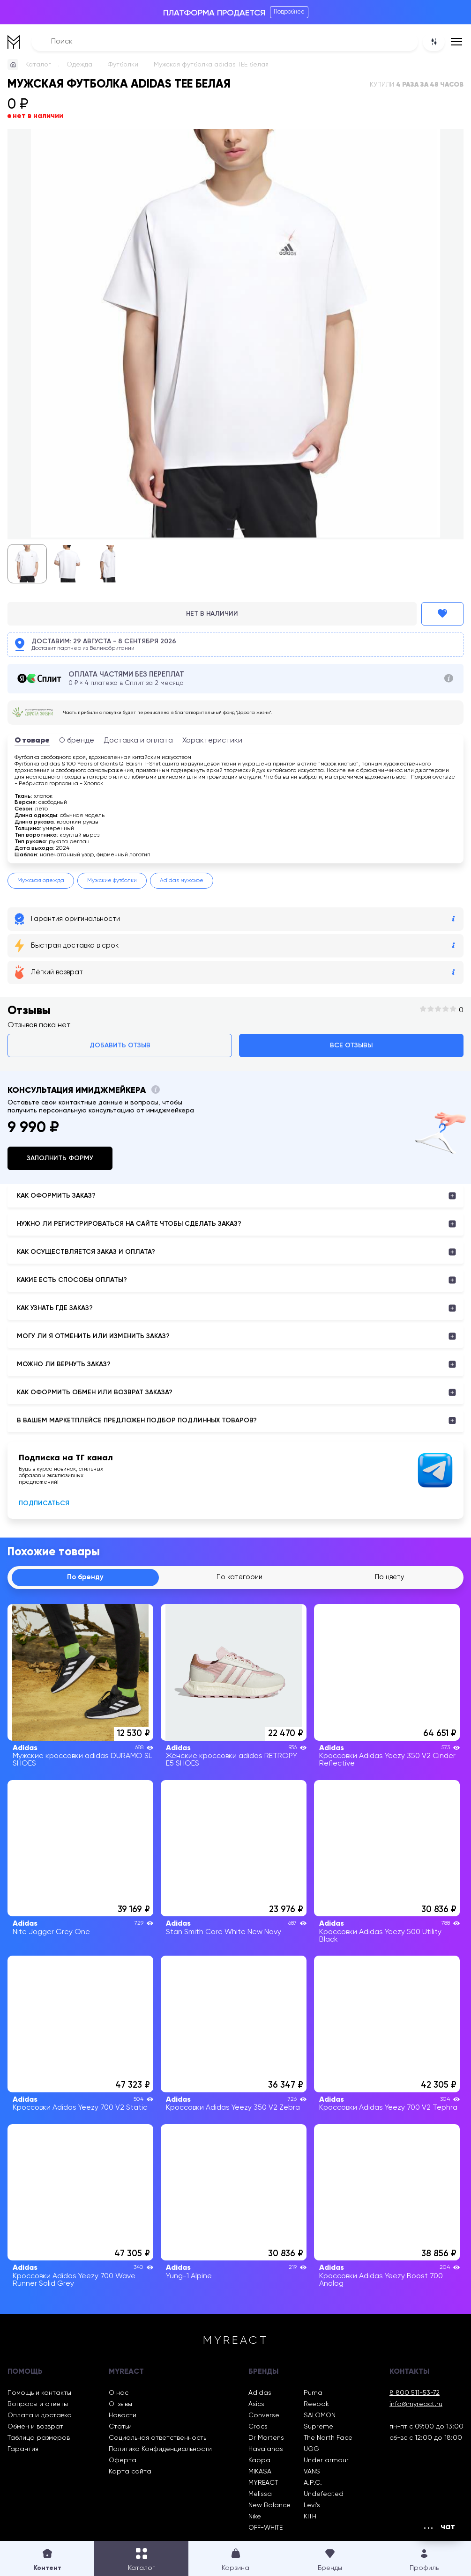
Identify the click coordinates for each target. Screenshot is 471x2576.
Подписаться (44, 1503)
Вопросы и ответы (37, 2405)
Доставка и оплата (138, 740)
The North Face (328, 2439)
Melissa (260, 2495)
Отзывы (120, 2405)
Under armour (326, 2461)
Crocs (258, 2428)
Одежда (79, 64)
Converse (263, 2417)
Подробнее (289, 12)
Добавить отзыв (120, 1045)
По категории (239, 1578)
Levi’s (312, 2506)
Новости (122, 2417)
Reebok (316, 2405)
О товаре (32, 740)
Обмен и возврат (35, 2428)
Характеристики (212, 740)
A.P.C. (313, 2484)
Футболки (123, 64)
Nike (254, 2518)
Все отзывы (351, 1045)
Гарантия (22, 2450)
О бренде (76, 740)
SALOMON (320, 2417)
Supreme (318, 2428)
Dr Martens (266, 2439)
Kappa (259, 2461)
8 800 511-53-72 (414, 2394)
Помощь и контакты (39, 2394)
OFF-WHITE (265, 2529)
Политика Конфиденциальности (160, 2450)
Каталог (38, 64)
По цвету (389, 1578)
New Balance (269, 2506)
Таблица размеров (38, 2439)
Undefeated (324, 2495)
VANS (312, 2473)
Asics (256, 2405)
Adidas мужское (181, 880)
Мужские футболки (112, 880)
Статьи (120, 2428)
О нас (118, 2394)
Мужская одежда (40, 880)
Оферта (122, 2461)
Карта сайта (130, 2473)
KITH (310, 2518)
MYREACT (263, 2484)
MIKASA (259, 2473)
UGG (311, 2450)
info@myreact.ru (415, 2405)
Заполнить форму (60, 1158)
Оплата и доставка (39, 2417)
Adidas (259, 2394)
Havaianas (265, 2450)
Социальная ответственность (157, 2439)
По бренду (85, 1578)
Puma (313, 2394)
